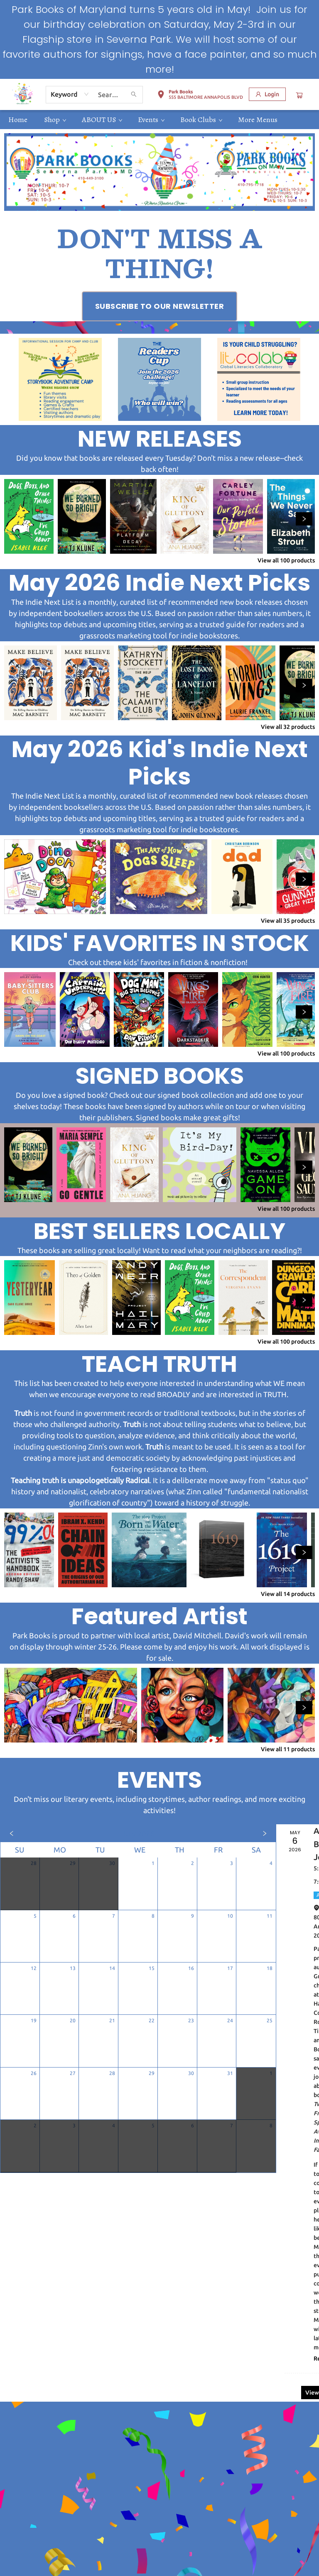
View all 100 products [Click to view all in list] (286, 560)
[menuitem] (18, 119)
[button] (200, 96)
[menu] (159, 119)
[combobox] (70, 94)
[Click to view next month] (264, 1833)
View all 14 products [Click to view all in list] (288, 1594)
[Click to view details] (29, 516)
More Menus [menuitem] (257, 120)
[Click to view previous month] (11, 1833)
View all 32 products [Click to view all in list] (288, 726)
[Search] (133, 94)
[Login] (267, 94)
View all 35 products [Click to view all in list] (288, 920)
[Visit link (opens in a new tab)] (160, 306)
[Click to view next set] (304, 518)
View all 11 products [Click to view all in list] (288, 1749)
